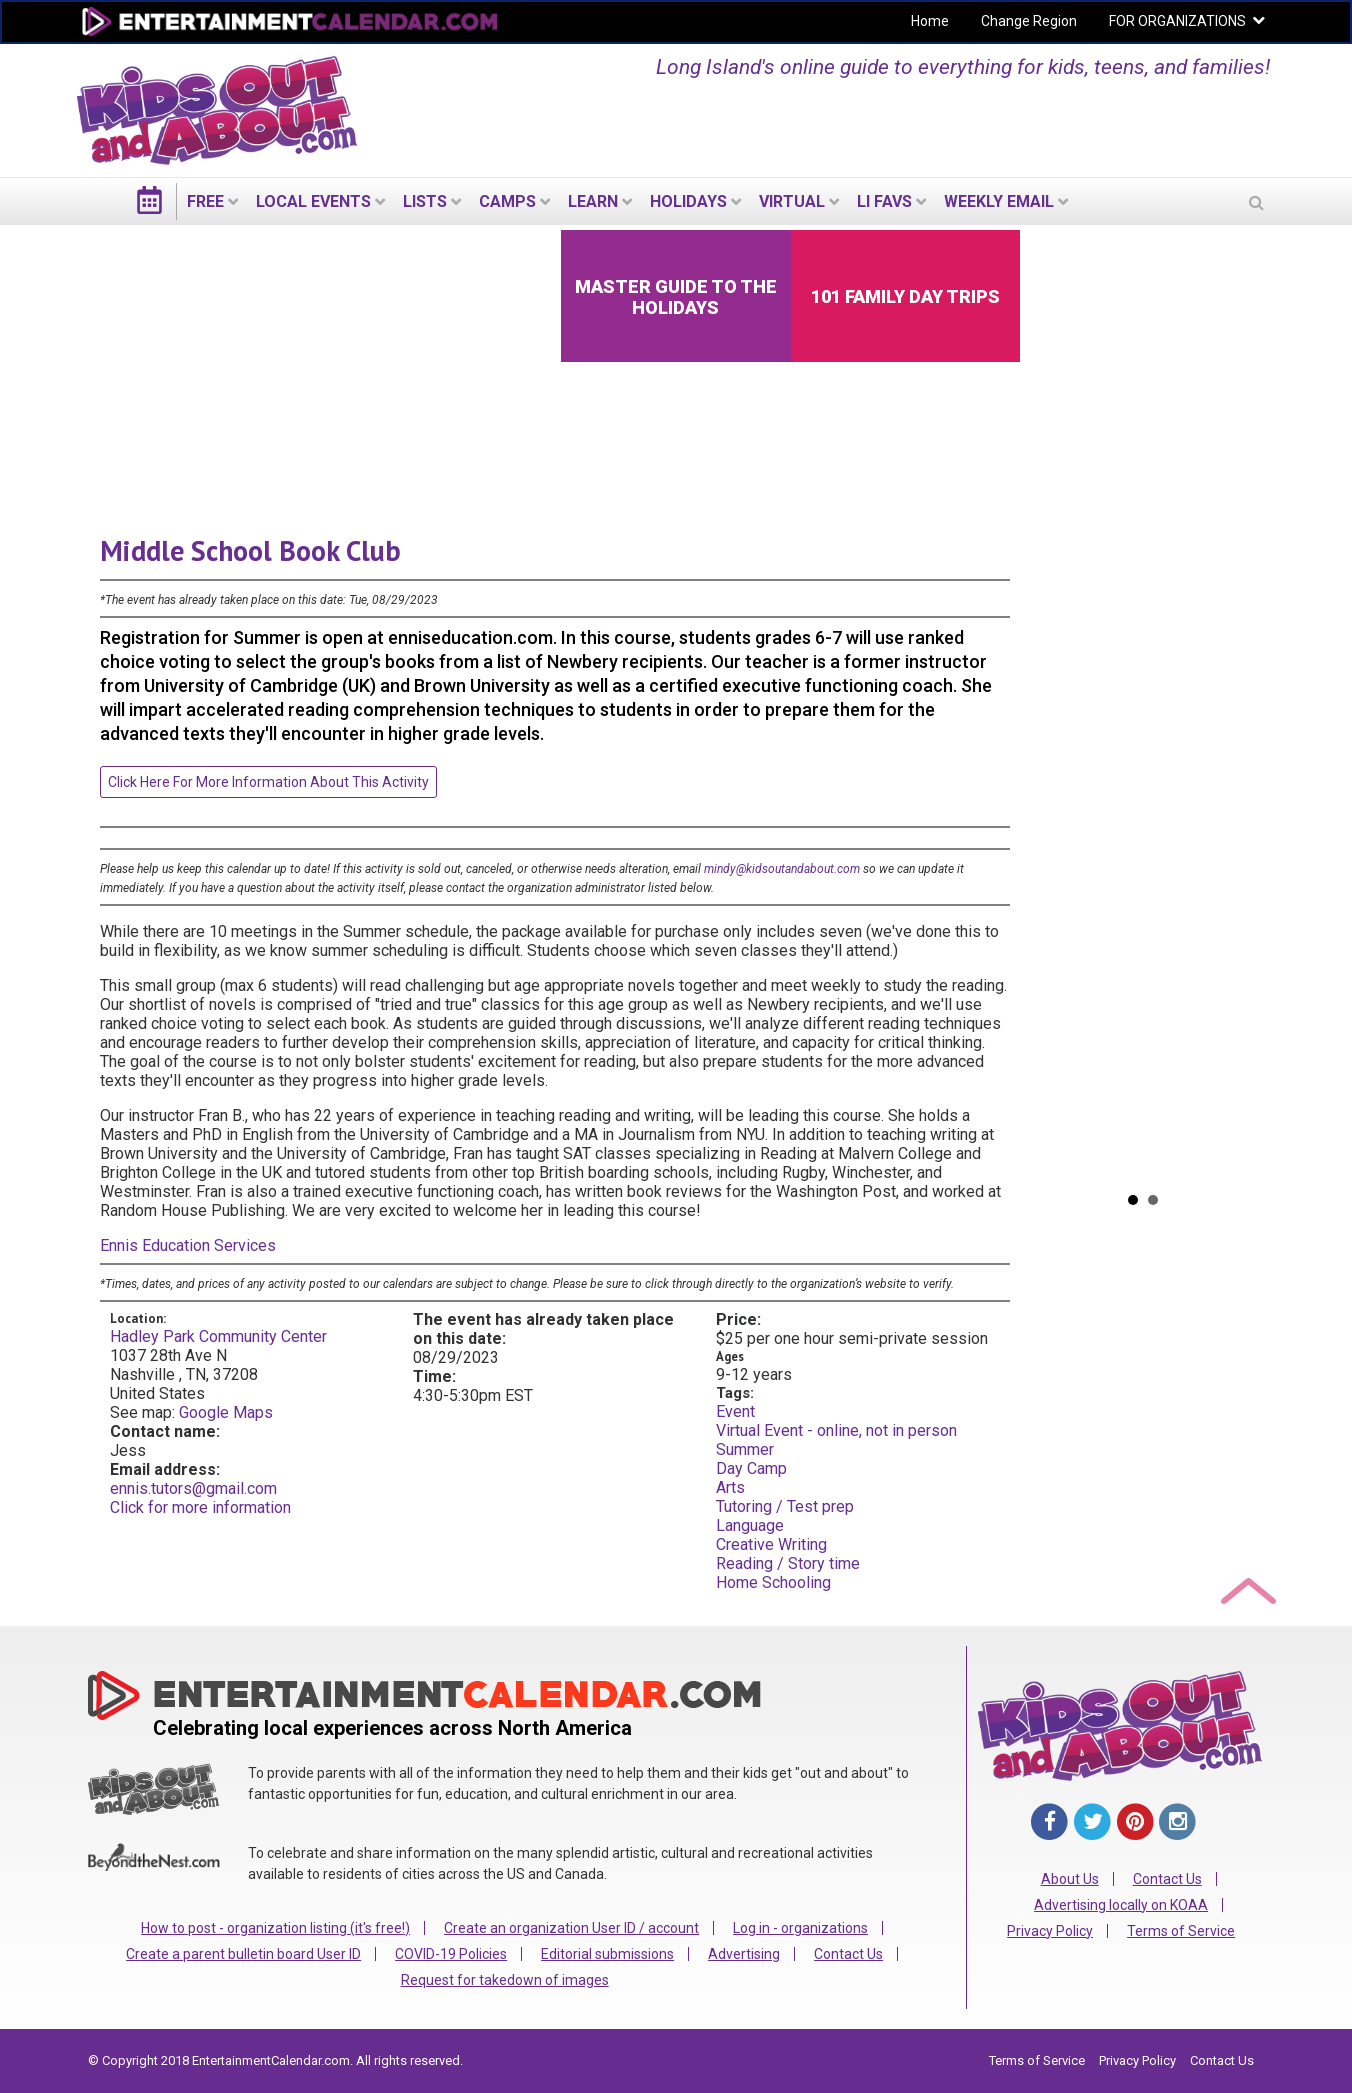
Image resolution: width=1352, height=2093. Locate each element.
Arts (730, 1487)
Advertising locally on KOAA (1121, 1905)
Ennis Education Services (188, 1245)
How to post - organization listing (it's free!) (275, 1928)
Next (1237, 704)
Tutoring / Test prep (785, 1506)
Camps (507, 201)
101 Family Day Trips (905, 296)
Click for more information (200, 1507)
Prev (1049, 704)
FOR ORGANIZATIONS (1177, 21)
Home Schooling (773, 1582)
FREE (205, 201)
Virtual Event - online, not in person (836, 1430)
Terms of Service (1181, 1931)
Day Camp (751, 1468)
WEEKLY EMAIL (999, 201)
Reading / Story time (788, 1563)
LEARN (593, 201)
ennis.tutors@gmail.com (193, 1488)
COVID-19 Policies (451, 1954)
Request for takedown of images (505, 1980)
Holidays (688, 201)
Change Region (1029, 21)
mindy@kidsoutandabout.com (782, 869)
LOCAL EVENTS (313, 201)
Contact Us (848, 1954)
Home (930, 21)
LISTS (425, 201)
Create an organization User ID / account (571, 1928)
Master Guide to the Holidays (676, 297)
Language (750, 1525)
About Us (1070, 1879)
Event (735, 1411)
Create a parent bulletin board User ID (243, 1954)
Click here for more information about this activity (268, 782)
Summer (745, 1449)
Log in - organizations (800, 1928)
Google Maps (226, 1412)
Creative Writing (771, 1544)
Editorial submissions (607, 1954)
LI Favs (884, 201)
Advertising (744, 1954)
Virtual (792, 201)
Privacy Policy (1050, 1931)
